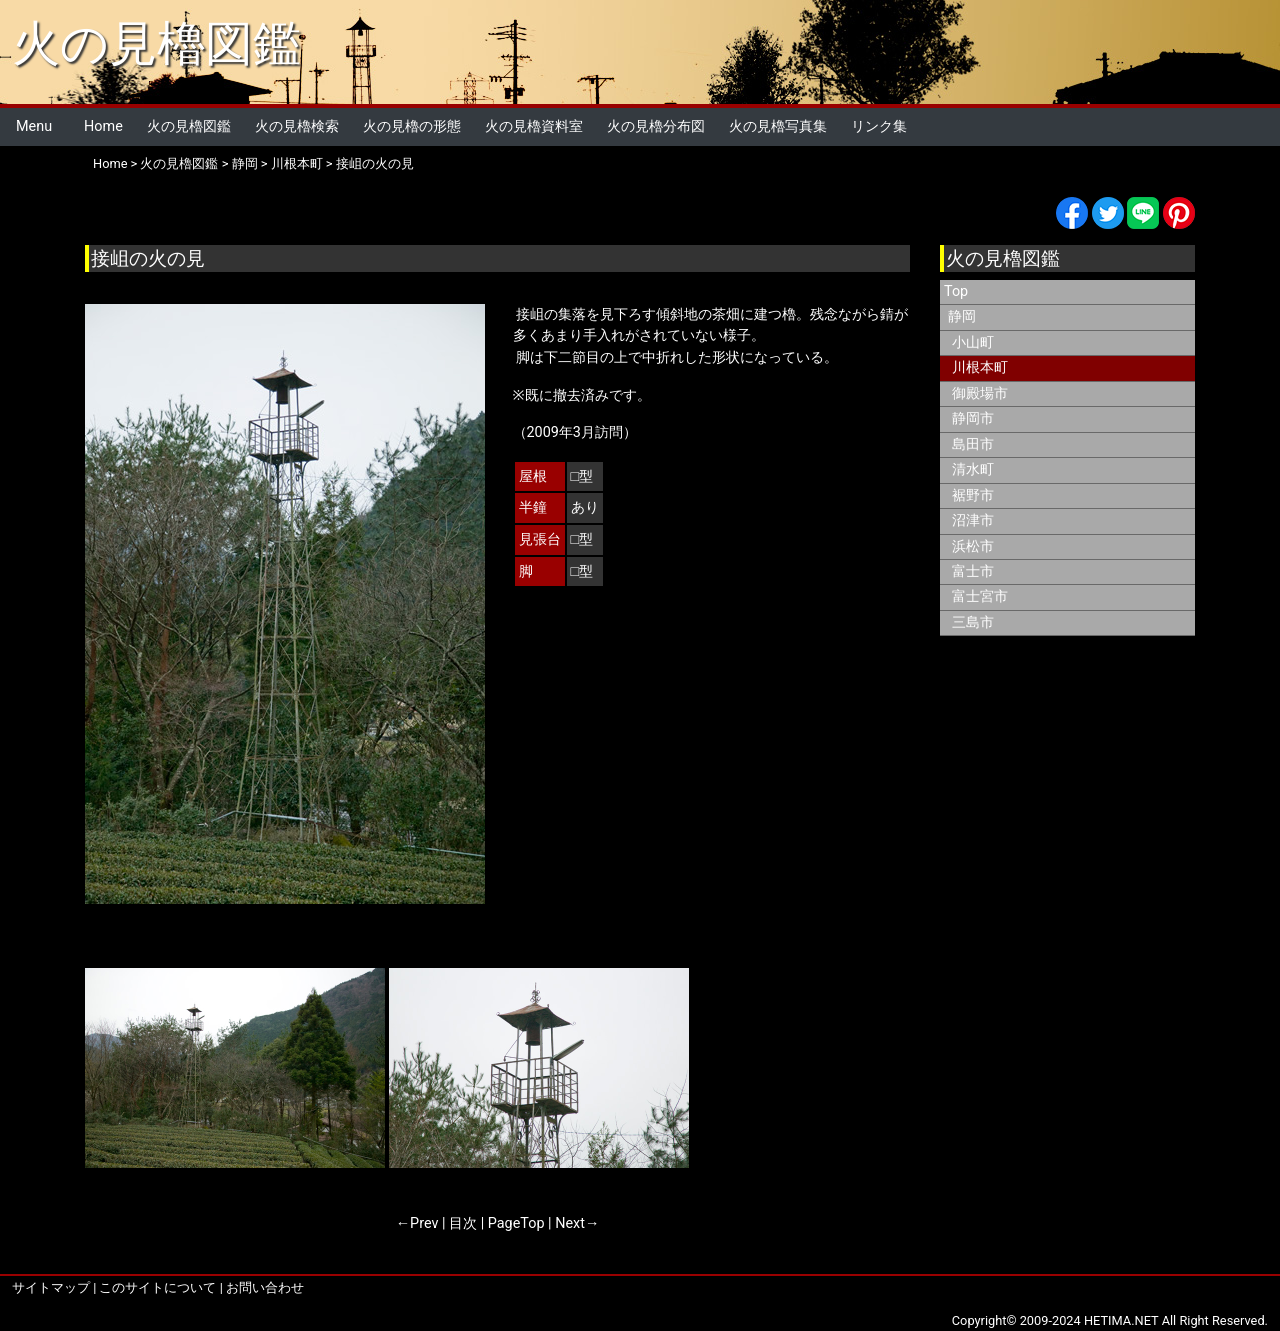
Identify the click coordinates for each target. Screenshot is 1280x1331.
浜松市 (973, 546)
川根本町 (297, 163)
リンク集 (879, 126)
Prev (424, 1223)
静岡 (245, 163)
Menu (34, 126)
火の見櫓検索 (297, 126)
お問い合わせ (265, 1287)
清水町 (973, 469)
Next (570, 1223)
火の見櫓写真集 (778, 126)
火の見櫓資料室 (534, 126)
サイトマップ (51, 1287)
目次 (463, 1223)
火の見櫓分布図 (656, 126)
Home (103, 126)
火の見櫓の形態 (412, 126)
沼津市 (973, 520)
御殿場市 (980, 393)
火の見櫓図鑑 (156, 43)
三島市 (973, 622)
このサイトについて (157, 1287)
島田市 (973, 444)
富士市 (973, 571)
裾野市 (973, 495)
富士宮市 (980, 596)
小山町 (973, 342)
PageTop (516, 1223)
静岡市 (973, 418)
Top (956, 291)
